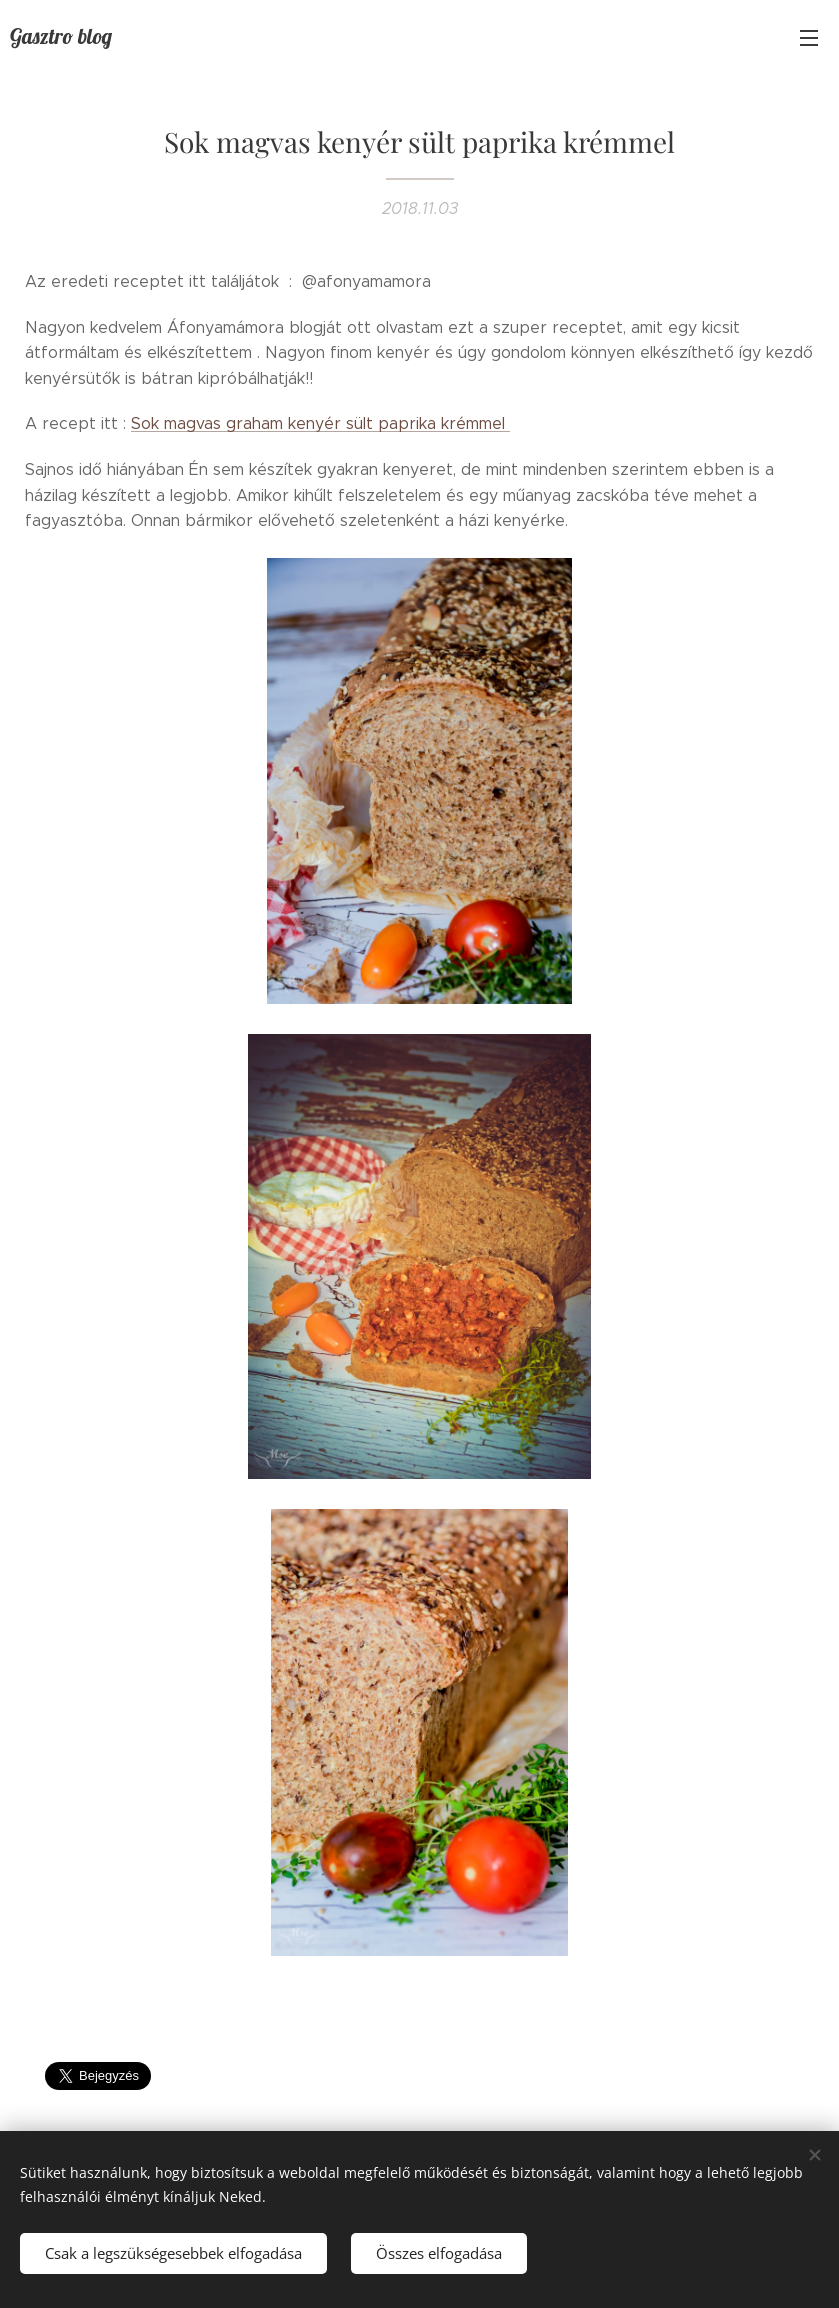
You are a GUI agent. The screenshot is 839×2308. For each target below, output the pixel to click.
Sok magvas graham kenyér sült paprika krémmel (320, 423)
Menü (809, 38)
